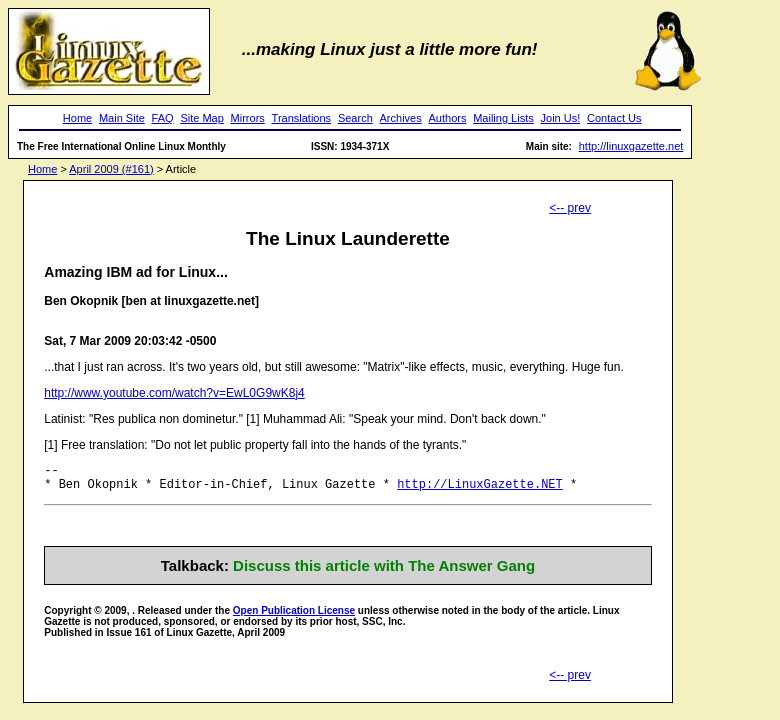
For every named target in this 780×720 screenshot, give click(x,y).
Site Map (201, 118)
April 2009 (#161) (111, 169)
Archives (401, 118)
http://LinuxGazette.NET (480, 489)
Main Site (122, 118)
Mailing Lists (503, 118)
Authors (448, 118)
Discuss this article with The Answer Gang (384, 571)
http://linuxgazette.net (631, 146)
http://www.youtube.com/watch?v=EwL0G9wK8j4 (174, 393)
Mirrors (248, 118)
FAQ (163, 118)
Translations (302, 118)
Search (355, 118)
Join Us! (561, 118)
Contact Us (614, 118)
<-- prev (570, 208)
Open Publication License (294, 616)
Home (77, 118)
